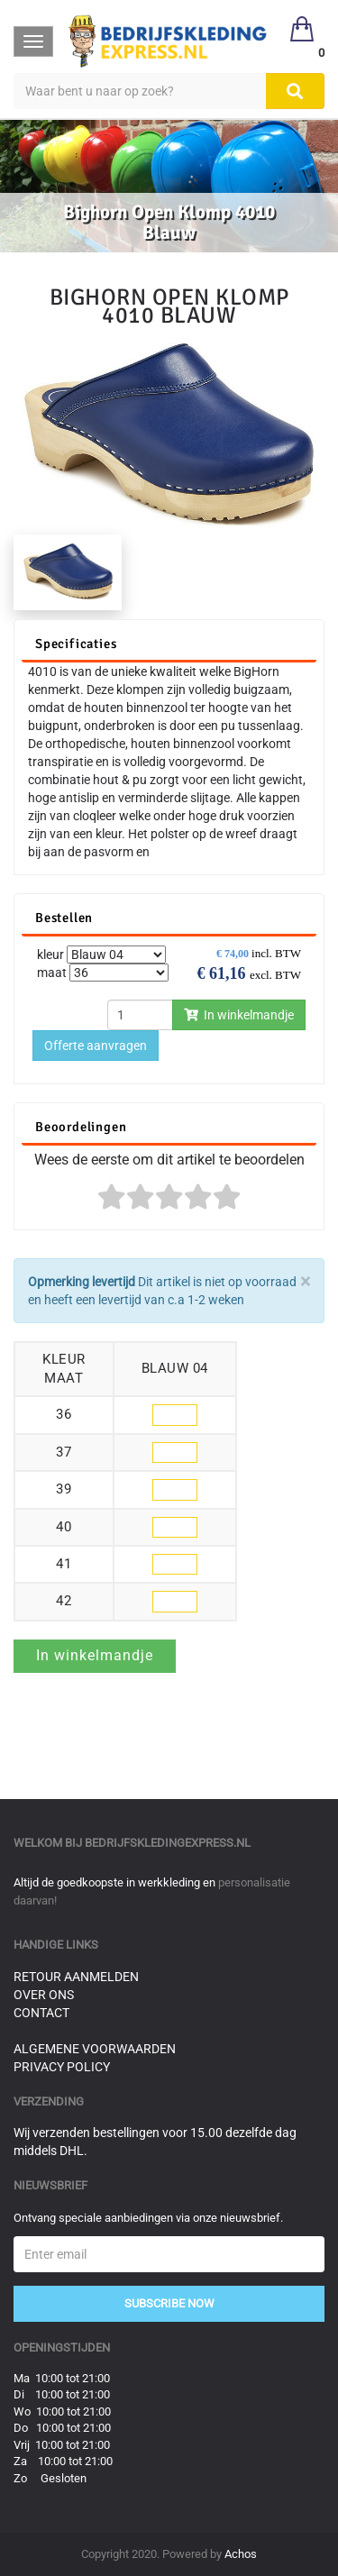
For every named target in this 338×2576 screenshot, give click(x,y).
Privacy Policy (62, 2067)
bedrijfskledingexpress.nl (168, 1843)
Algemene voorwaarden (95, 2049)
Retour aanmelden (76, 1976)
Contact (41, 2012)
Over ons (44, 1994)
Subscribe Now (169, 2303)
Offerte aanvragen (95, 1045)
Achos (240, 2554)
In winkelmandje (239, 1015)
